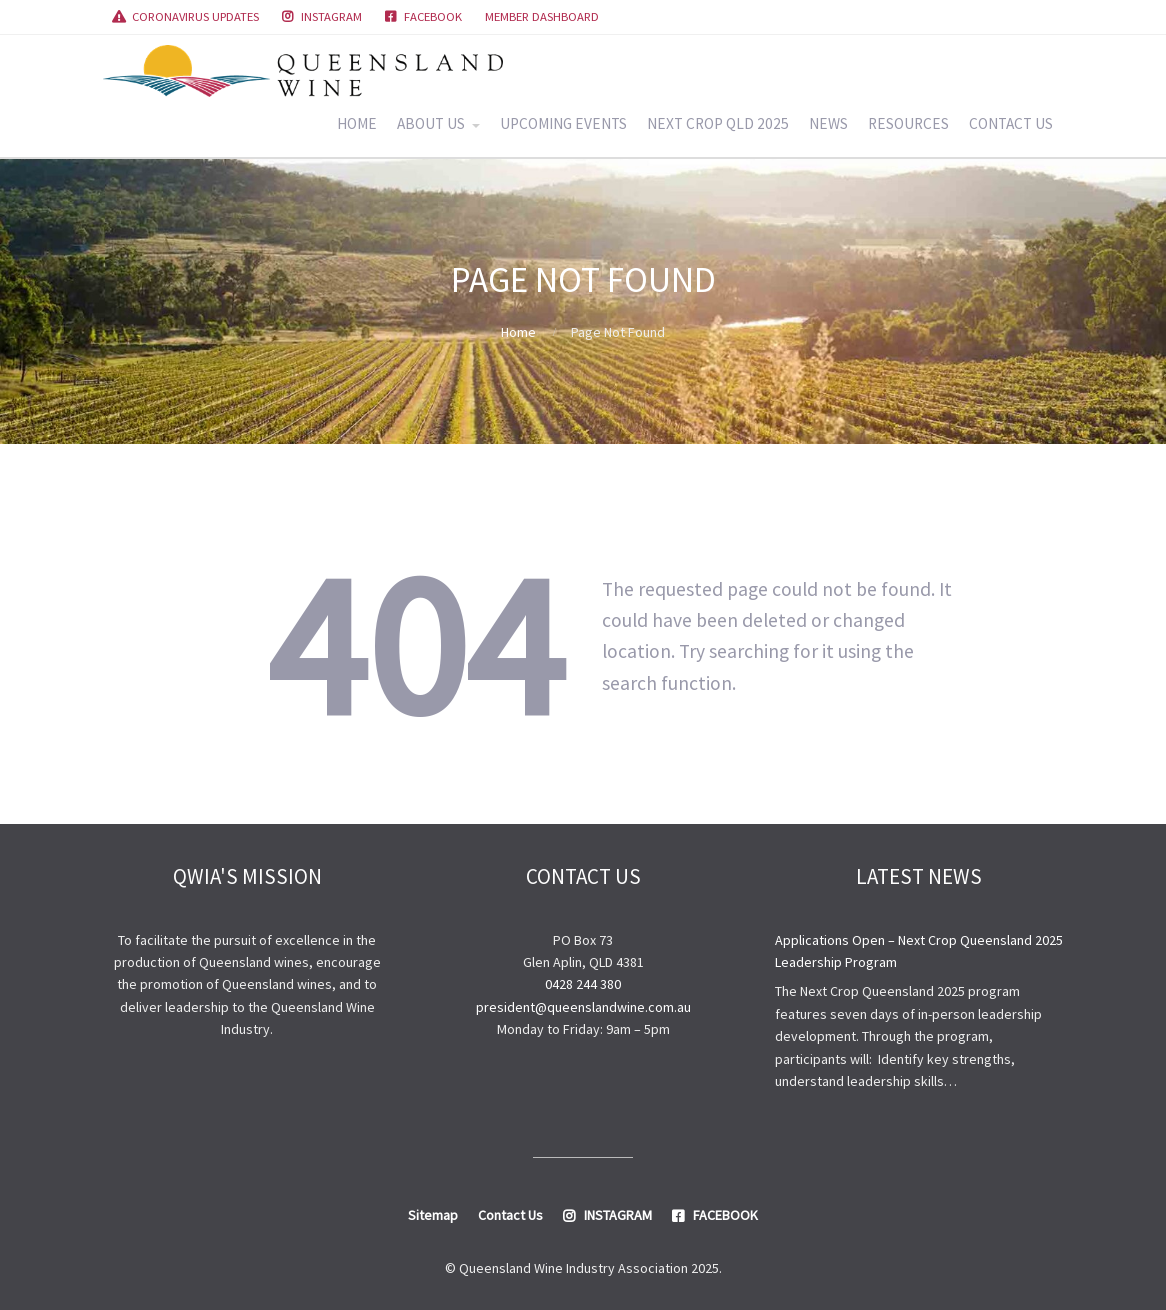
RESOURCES (908, 123)
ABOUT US (431, 123)
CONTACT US (1011, 123)
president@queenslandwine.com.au (583, 1007)
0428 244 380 (583, 984)
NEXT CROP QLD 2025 (718, 123)
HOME (357, 123)
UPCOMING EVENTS (563, 123)
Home (518, 332)
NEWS (828, 123)
